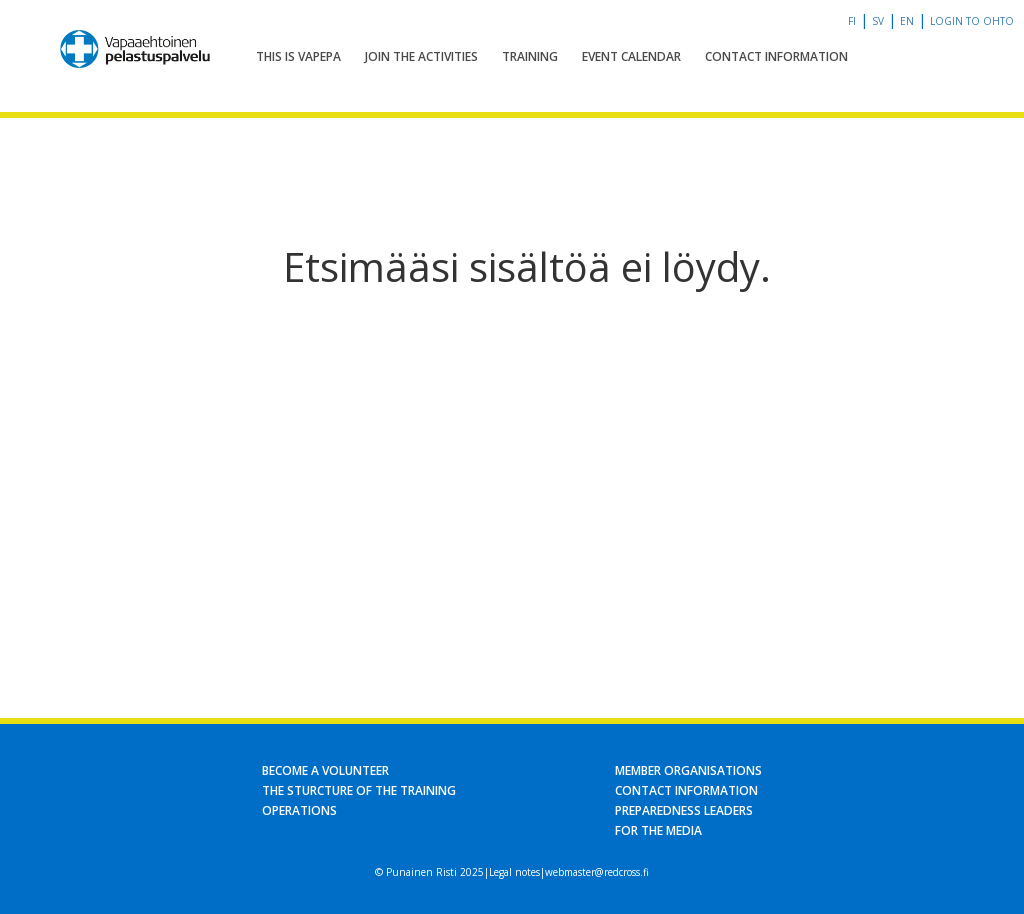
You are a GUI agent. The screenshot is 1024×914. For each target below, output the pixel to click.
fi (852, 21)
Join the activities (421, 56)
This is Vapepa (298, 56)
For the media (658, 830)
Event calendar (631, 56)
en (907, 21)
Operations (299, 810)
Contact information (776, 56)
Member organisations (688, 770)
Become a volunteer (325, 770)
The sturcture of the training (359, 790)
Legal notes (514, 872)
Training (530, 56)
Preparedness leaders (684, 810)
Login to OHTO (972, 21)
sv (878, 21)
